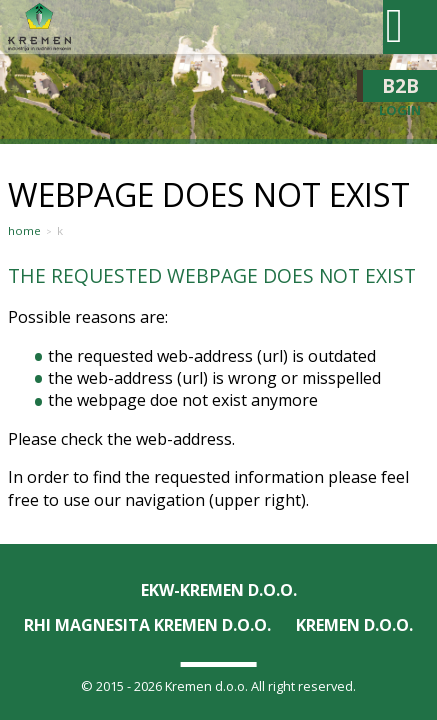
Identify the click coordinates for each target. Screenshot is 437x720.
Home (24, 231)
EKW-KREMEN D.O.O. (219, 590)
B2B (400, 86)
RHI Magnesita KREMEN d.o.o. (147, 625)
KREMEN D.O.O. (354, 625)
